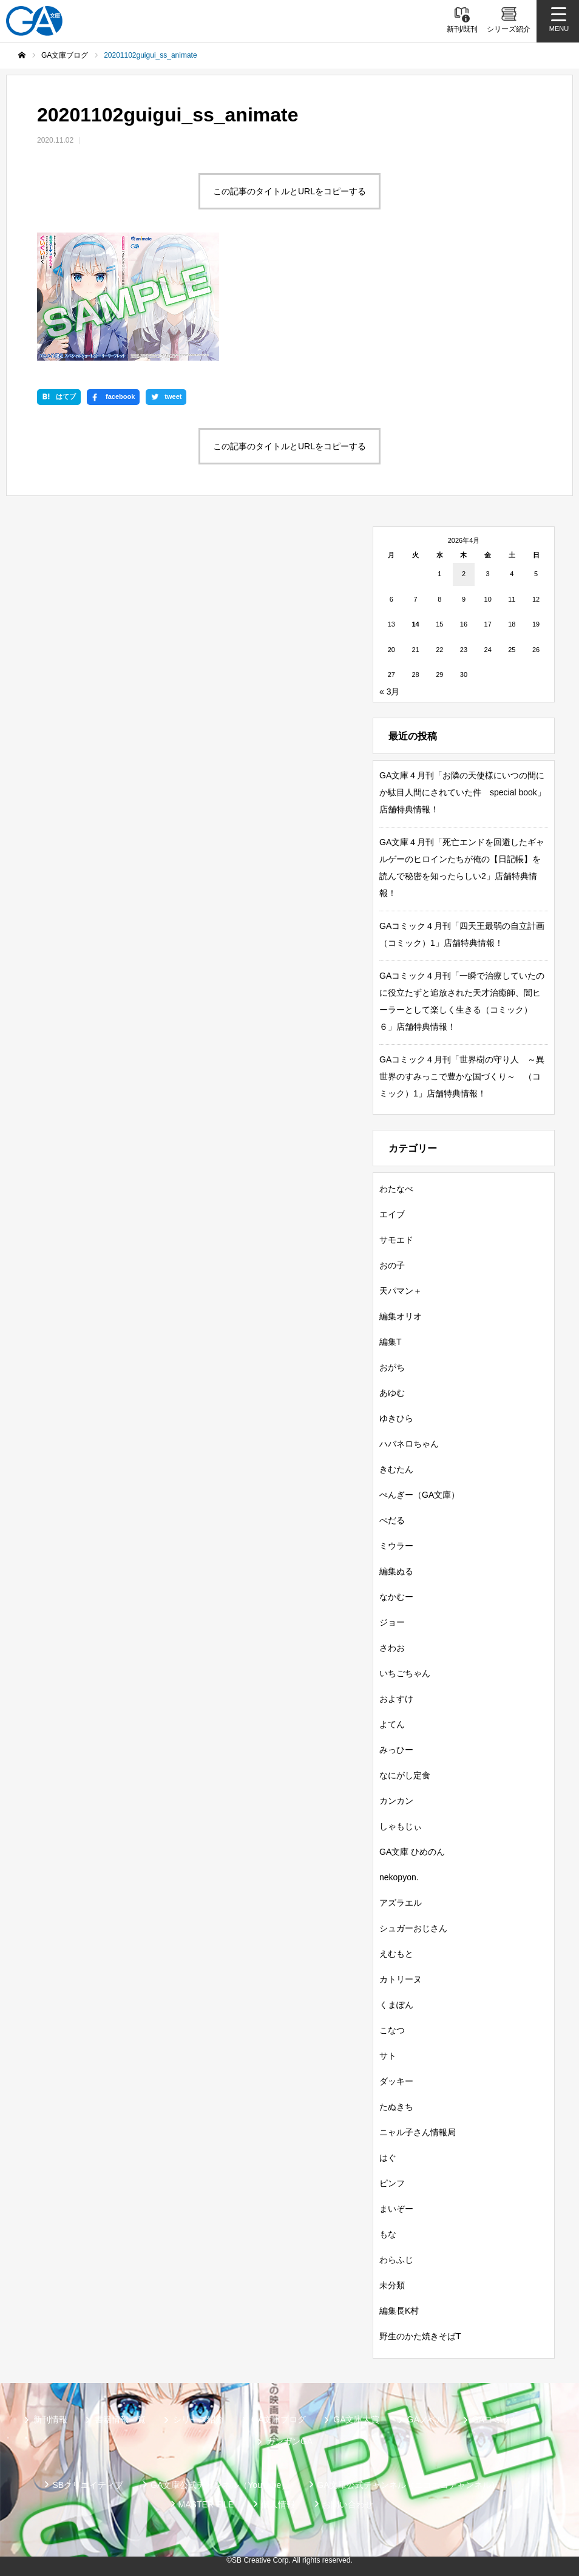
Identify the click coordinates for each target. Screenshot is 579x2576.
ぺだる (392, 1520)
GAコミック (495, 2419)
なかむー (396, 1597)
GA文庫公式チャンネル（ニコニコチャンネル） (408, 2485)
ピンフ (392, 2183)
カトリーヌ (400, 1979)
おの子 (392, 1265)
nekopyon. (399, 1877)
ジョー (392, 1622)
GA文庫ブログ (278, 2419)
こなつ (392, 2030)
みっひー (396, 1750)
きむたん (396, 1469)
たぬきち (396, 2107)
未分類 (392, 2285)
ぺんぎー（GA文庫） (419, 1495)
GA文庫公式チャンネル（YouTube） (220, 2485)
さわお (392, 1648)
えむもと (396, 1954)
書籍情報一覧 (120, 2419)
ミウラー (396, 1546)
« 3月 (389, 691)
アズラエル (400, 1903)
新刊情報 (50, 2419)
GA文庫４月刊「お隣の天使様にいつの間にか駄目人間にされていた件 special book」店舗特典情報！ (462, 792)
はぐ (387, 2158)
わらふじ (396, 2260)
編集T (390, 1342)
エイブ (392, 1214)
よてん (392, 1724)
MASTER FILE (206, 2504)
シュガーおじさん (413, 1928)
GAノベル (426, 2419)
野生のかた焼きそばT (420, 2336)
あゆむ (392, 1393)
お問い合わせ (347, 2504)
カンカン (396, 1801)
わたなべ (396, 1189)
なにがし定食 (404, 1775)
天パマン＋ (400, 1291)
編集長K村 (399, 2311)
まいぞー (396, 2209)
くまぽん (396, 2005)
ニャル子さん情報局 (417, 2132)
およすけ (396, 1699)
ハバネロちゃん (409, 1444)
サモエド (396, 1240)
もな (387, 2234)
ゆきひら (396, 1418)
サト (387, 2056)
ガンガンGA (289, 2441)
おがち (392, 1367)
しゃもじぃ (400, 1826)
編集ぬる (396, 1571)
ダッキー (396, 2081)
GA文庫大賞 (356, 2419)
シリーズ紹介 (198, 2419)
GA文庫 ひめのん (412, 1852)
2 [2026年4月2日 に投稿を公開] (464, 573)
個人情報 (278, 2504)
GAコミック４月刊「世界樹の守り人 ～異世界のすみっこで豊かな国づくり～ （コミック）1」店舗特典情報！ (461, 1076)
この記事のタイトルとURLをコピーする (289, 191)
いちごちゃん (404, 1673)
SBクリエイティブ (87, 2485)
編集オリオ (400, 1316)
